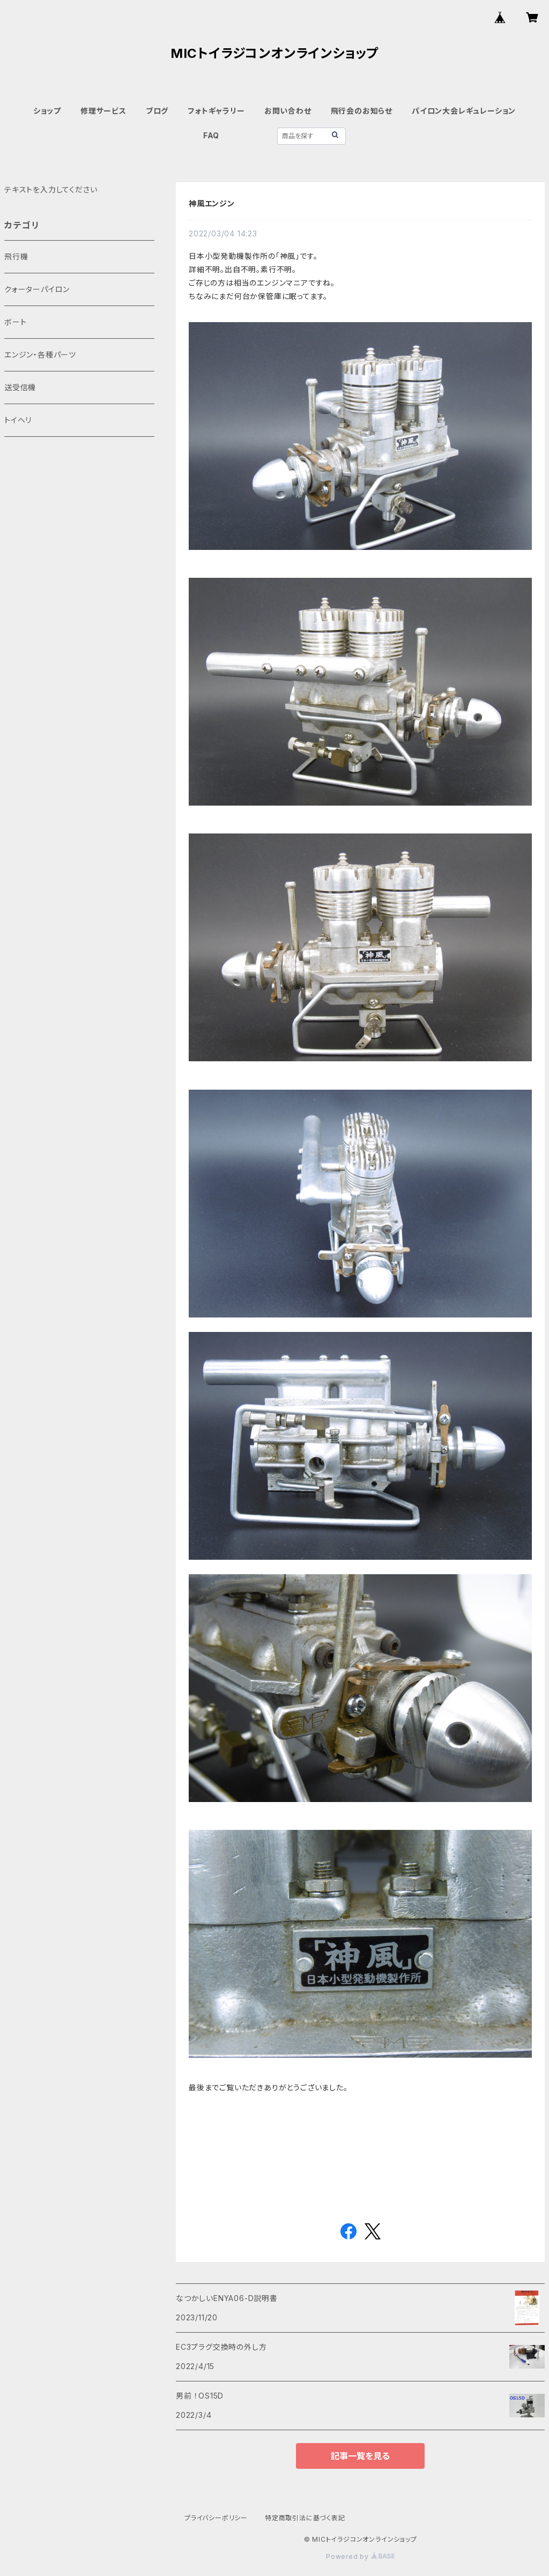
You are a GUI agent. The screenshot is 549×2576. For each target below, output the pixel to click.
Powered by (360, 2556)
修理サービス (103, 110)
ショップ (47, 110)
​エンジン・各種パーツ (40, 354)
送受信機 (20, 387)
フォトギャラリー (216, 110)
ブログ (157, 110)
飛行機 (16, 256)
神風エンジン (223, 203)
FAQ (211, 135)
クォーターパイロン (37, 289)
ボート (15, 321)
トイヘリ (18, 420)
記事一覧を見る (360, 2456)
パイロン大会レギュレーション (464, 110)
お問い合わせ (287, 110)
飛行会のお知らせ (361, 110)
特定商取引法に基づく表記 (305, 2518)
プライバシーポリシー (216, 2518)
